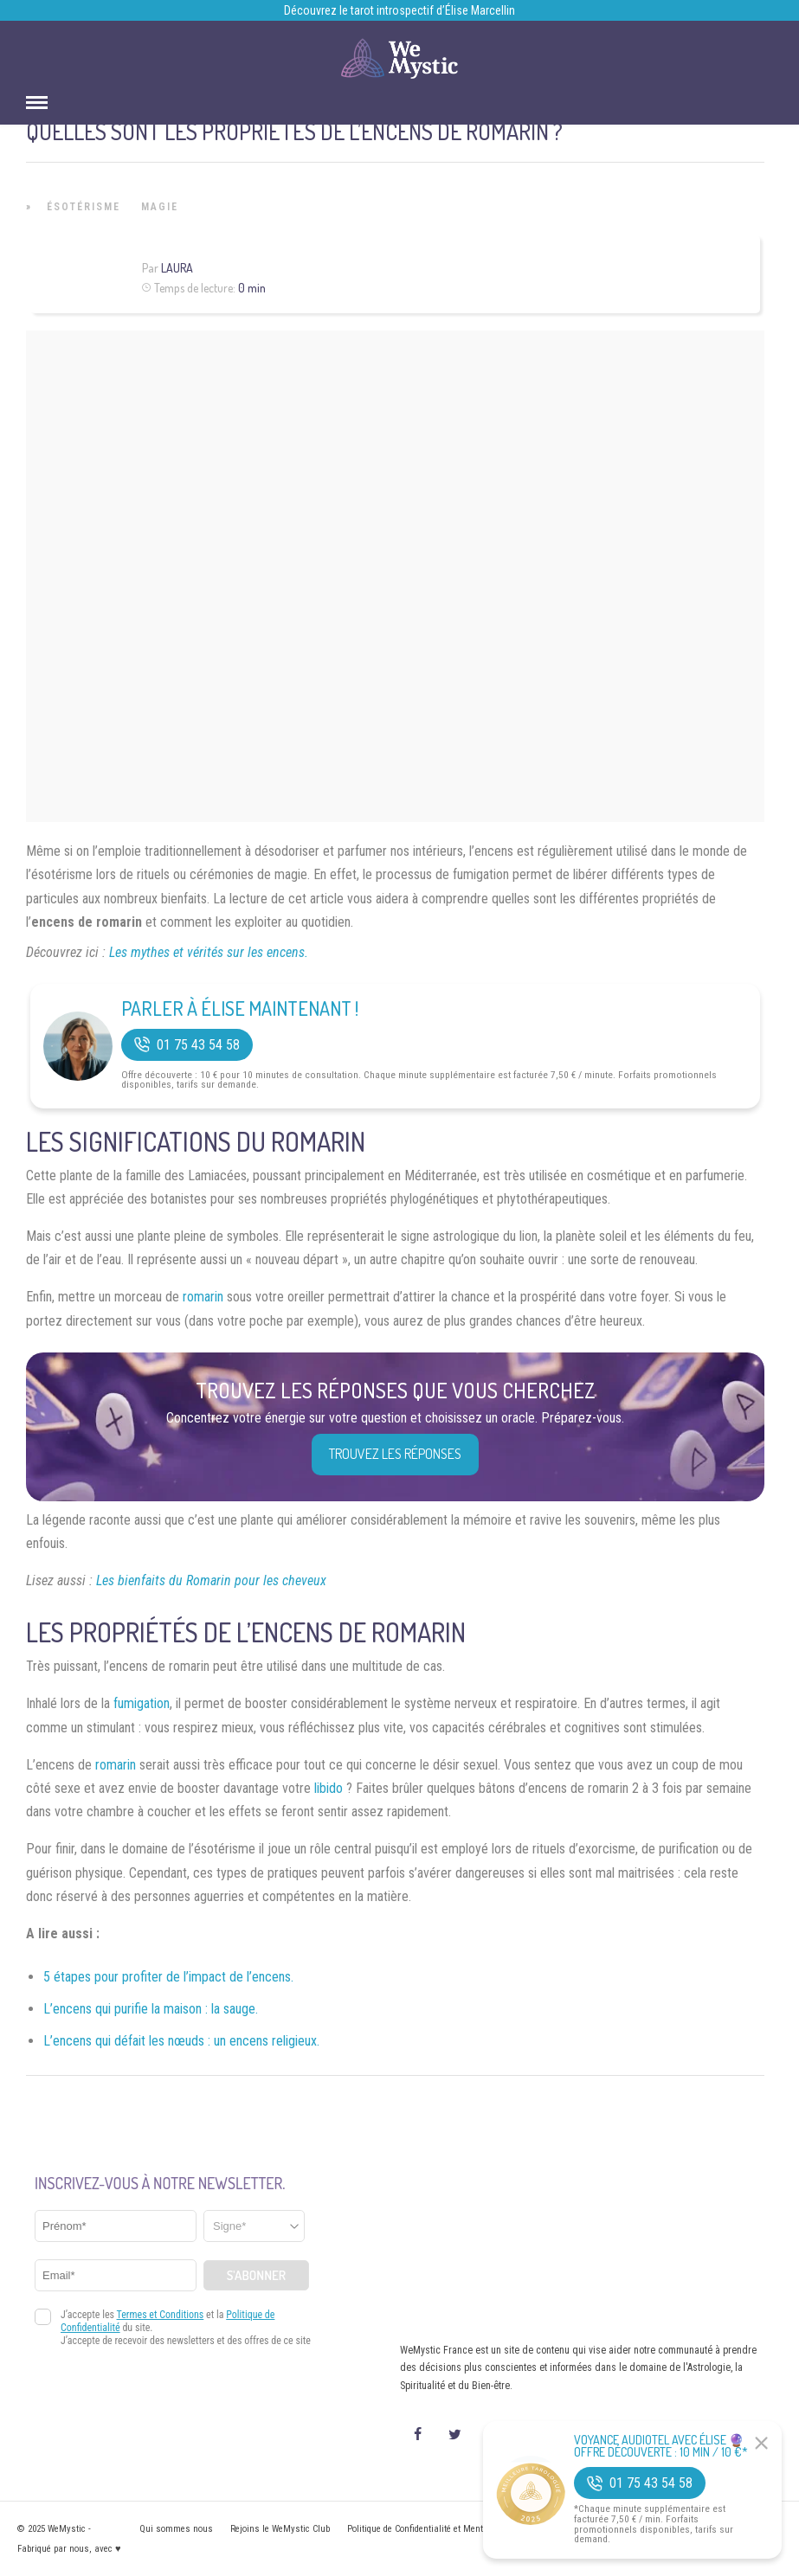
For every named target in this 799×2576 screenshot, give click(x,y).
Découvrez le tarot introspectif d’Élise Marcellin (399, 10)
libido (328, 1788)
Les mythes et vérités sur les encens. (208, 952)
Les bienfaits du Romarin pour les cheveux (211, 1580)
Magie (159, 207)
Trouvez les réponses (395, 1453)
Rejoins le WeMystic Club (280, 2528)
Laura (177, 267)
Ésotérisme (83, 207)
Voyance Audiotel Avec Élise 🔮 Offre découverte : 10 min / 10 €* (661, 2446)
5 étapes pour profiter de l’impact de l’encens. (168, 1977)
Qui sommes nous (176, 2528)
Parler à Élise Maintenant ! (239, 1008)
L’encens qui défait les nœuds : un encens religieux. (181, 2041)
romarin (203, 1296)
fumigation (141, 1703)
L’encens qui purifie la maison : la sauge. (150, 2009)
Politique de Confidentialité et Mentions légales (439, 2528)
